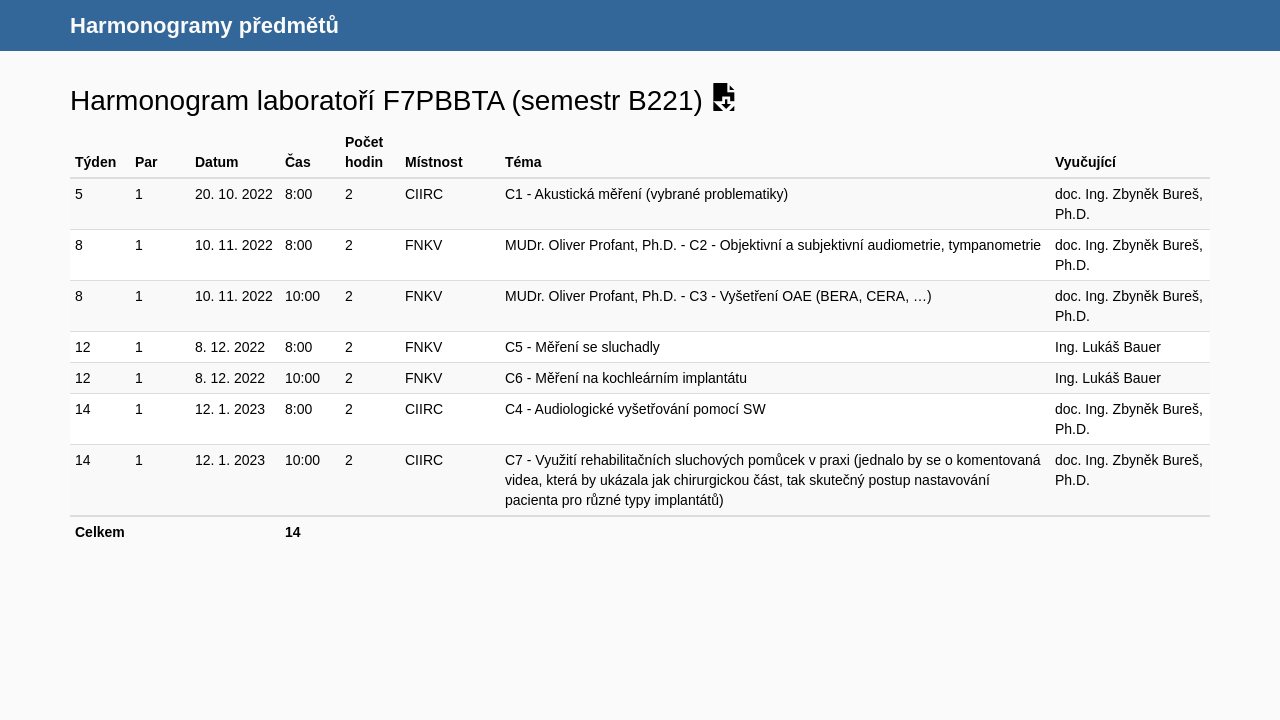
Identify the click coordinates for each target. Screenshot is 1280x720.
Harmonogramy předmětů (204, 25)
